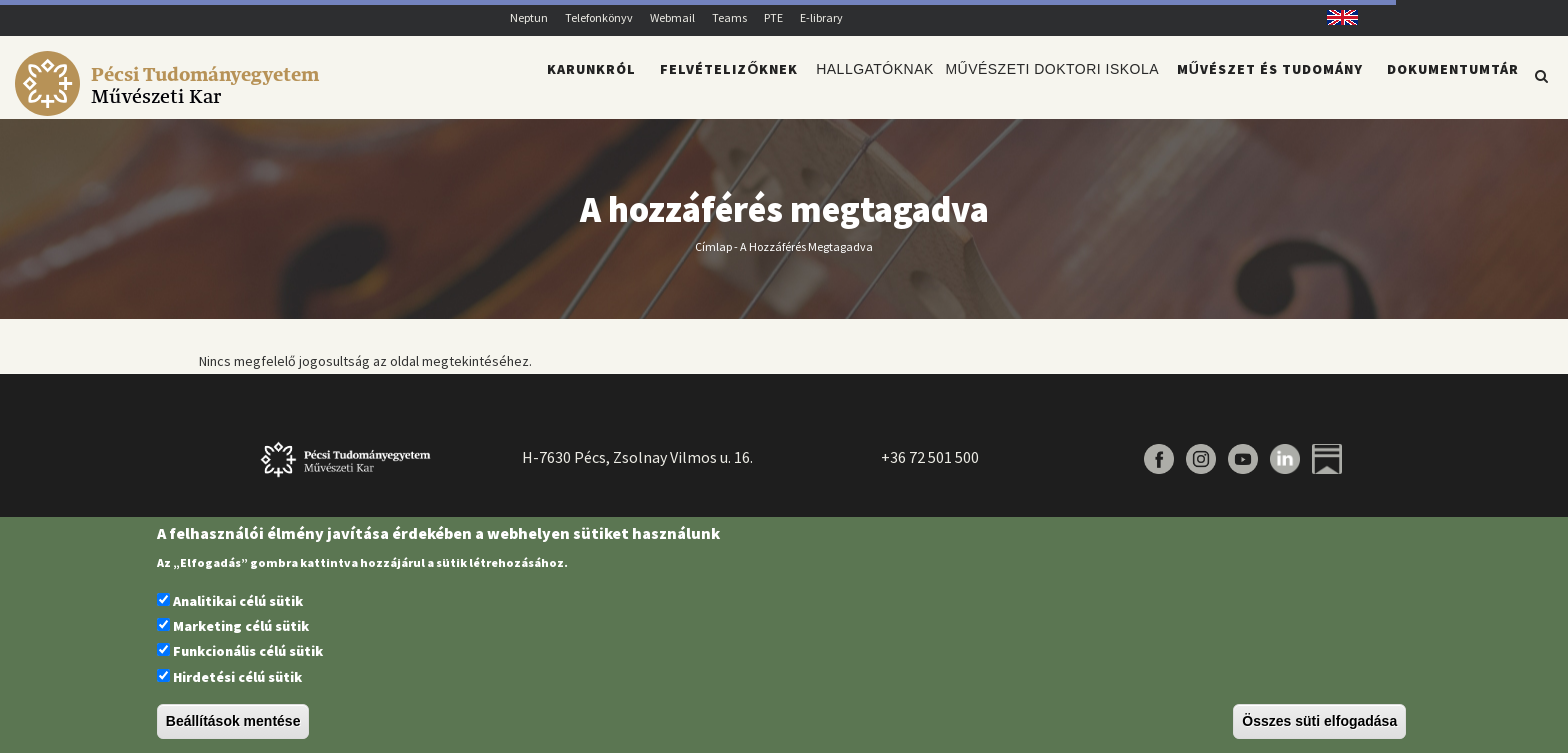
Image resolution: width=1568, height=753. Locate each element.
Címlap (713, 257)
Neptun (529, 17)
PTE (773, 17)
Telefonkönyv (599, 17)
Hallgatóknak (859, 86)
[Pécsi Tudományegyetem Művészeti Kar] (170, 106)
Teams (729, 17)
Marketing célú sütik (241, 626)
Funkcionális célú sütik (248, 651)
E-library (821, 17)
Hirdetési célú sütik (237, 677)
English (1335, 17)
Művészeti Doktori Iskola (1047, 86)
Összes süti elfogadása (1319, 721)
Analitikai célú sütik (238, 601)
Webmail (672, 17)
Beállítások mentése (233, 721)
